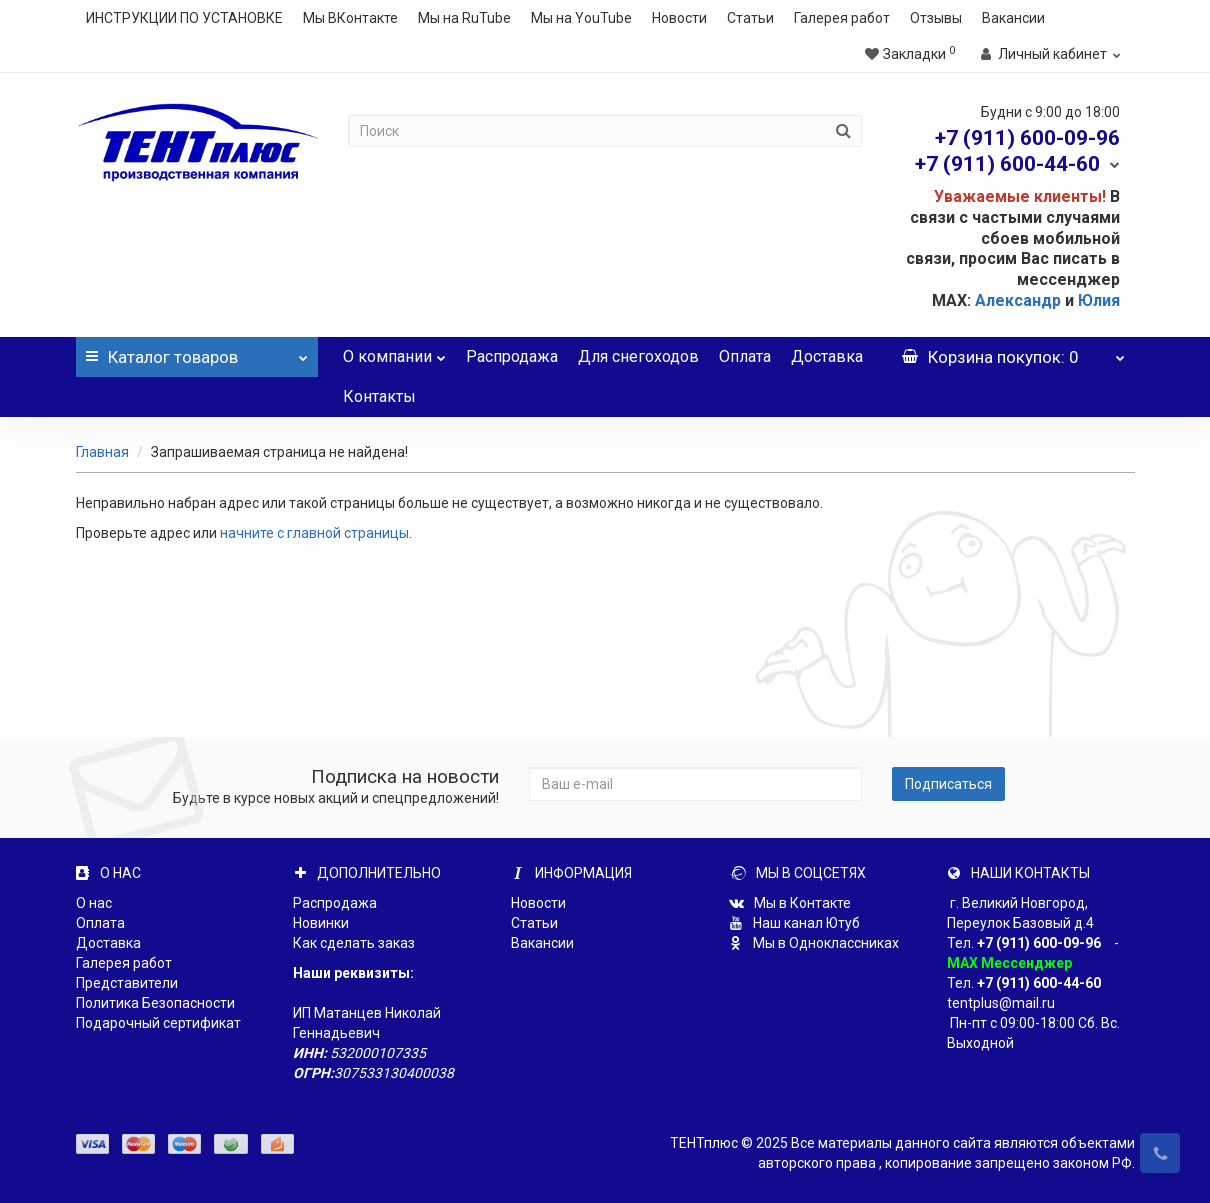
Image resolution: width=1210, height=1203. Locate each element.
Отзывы (936, 18)
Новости (679, 18)
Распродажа (512, 356)
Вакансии (1013, 18)
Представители (127, 983)
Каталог (197, 352)
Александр (1018, 300)
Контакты (379, 396)
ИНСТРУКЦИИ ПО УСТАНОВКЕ (184, 18)
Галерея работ (842, 18)
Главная (102, 452)
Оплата (745, 356)
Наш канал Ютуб (794, 923)
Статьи (750, 18)
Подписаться (948, 784)
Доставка (827, 356)
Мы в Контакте (790, 903)
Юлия (1099, 300)
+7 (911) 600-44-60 (1039, 983)
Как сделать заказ (354, 943)
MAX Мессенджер (1009, 963)
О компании (394, 351)
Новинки (321, 923)
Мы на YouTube (581, 18)
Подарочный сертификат (158, 1023)
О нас (94, 903)
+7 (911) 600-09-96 (1039, 943)
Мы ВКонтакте (350, 18)
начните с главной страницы (314, 533)
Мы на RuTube (464, 18)
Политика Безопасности (155, 1003)
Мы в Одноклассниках (814, 943)
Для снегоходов (638, 356)
